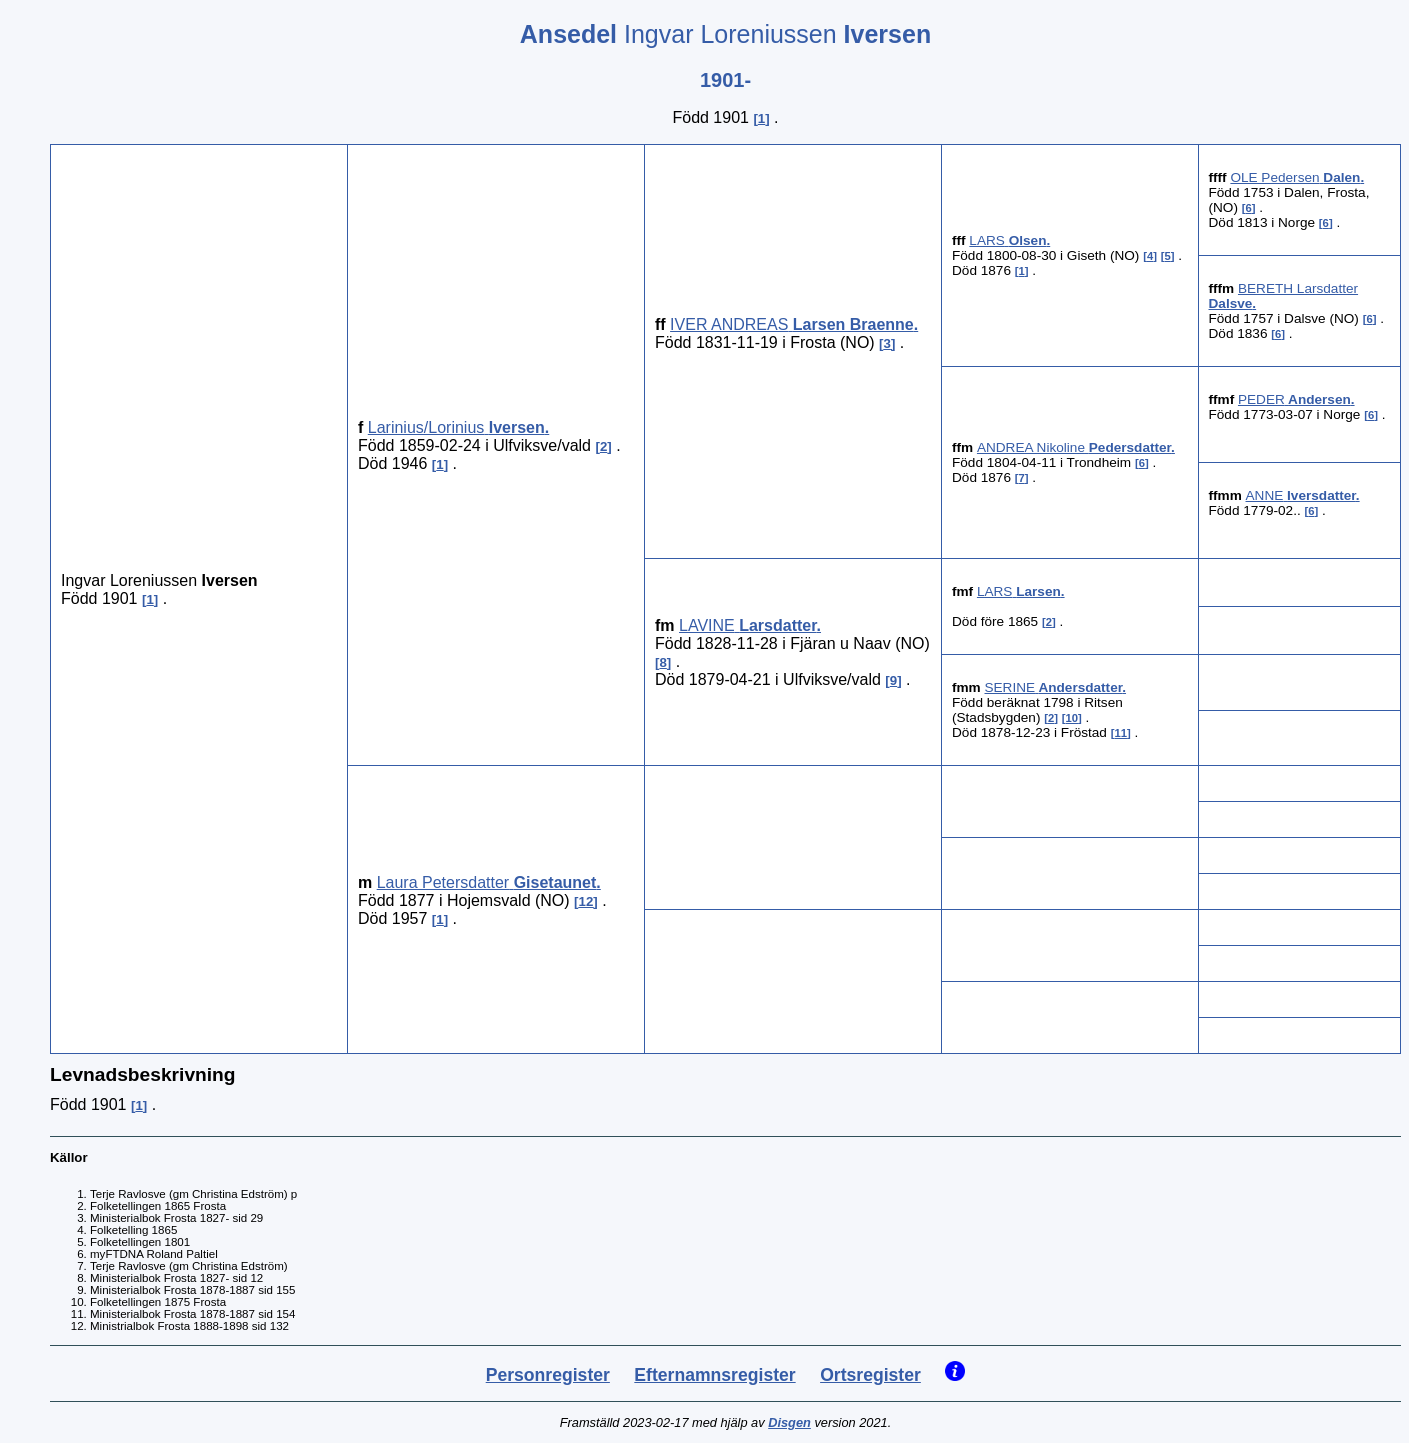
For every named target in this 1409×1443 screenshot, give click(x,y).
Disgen (789, 1422)
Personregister (548, 1375)
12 (586, 901)
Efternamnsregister (714, 1375)
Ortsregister (870, 1375)
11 (1120, 733)
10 (1072, 718)
